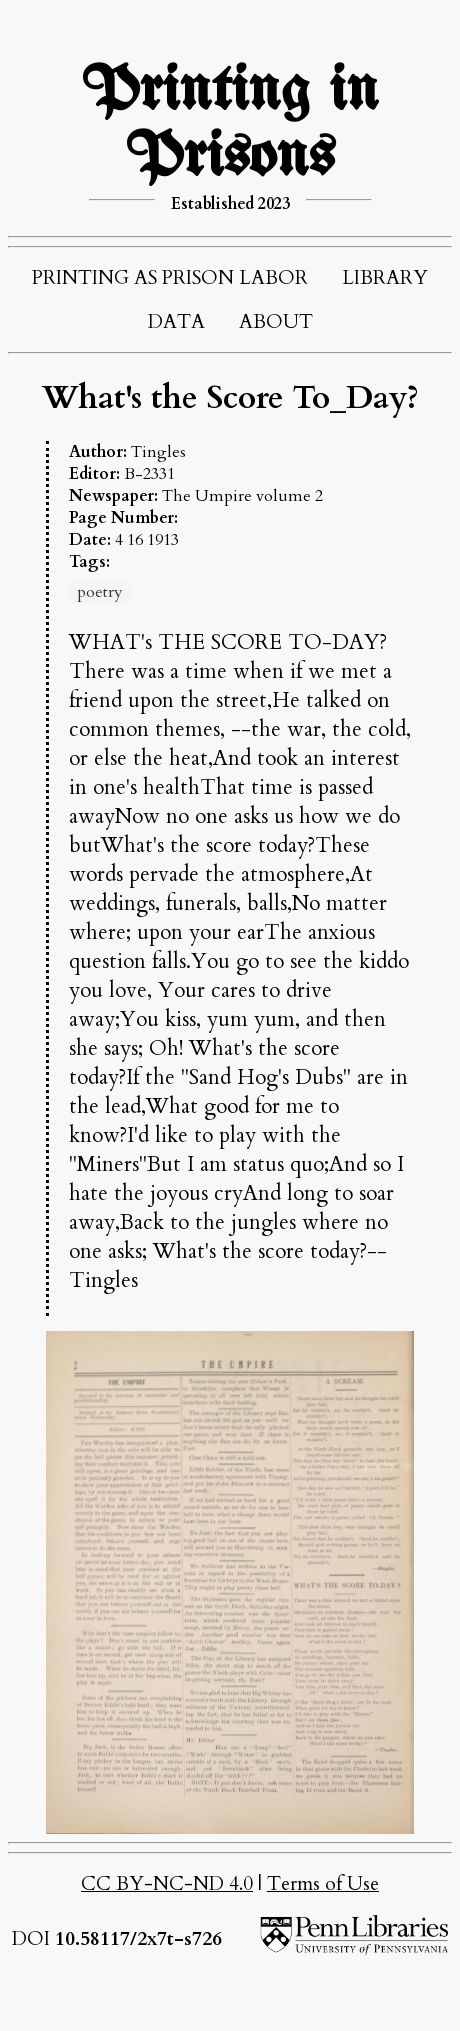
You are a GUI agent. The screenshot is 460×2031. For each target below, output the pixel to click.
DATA (176, 322)
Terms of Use (323, 1884)
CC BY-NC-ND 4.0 (167, 1884)
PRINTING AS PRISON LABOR (170, 278)
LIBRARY (385, 278)
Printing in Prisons (230, 125)
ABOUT (276, 322)
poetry (100, 592)
